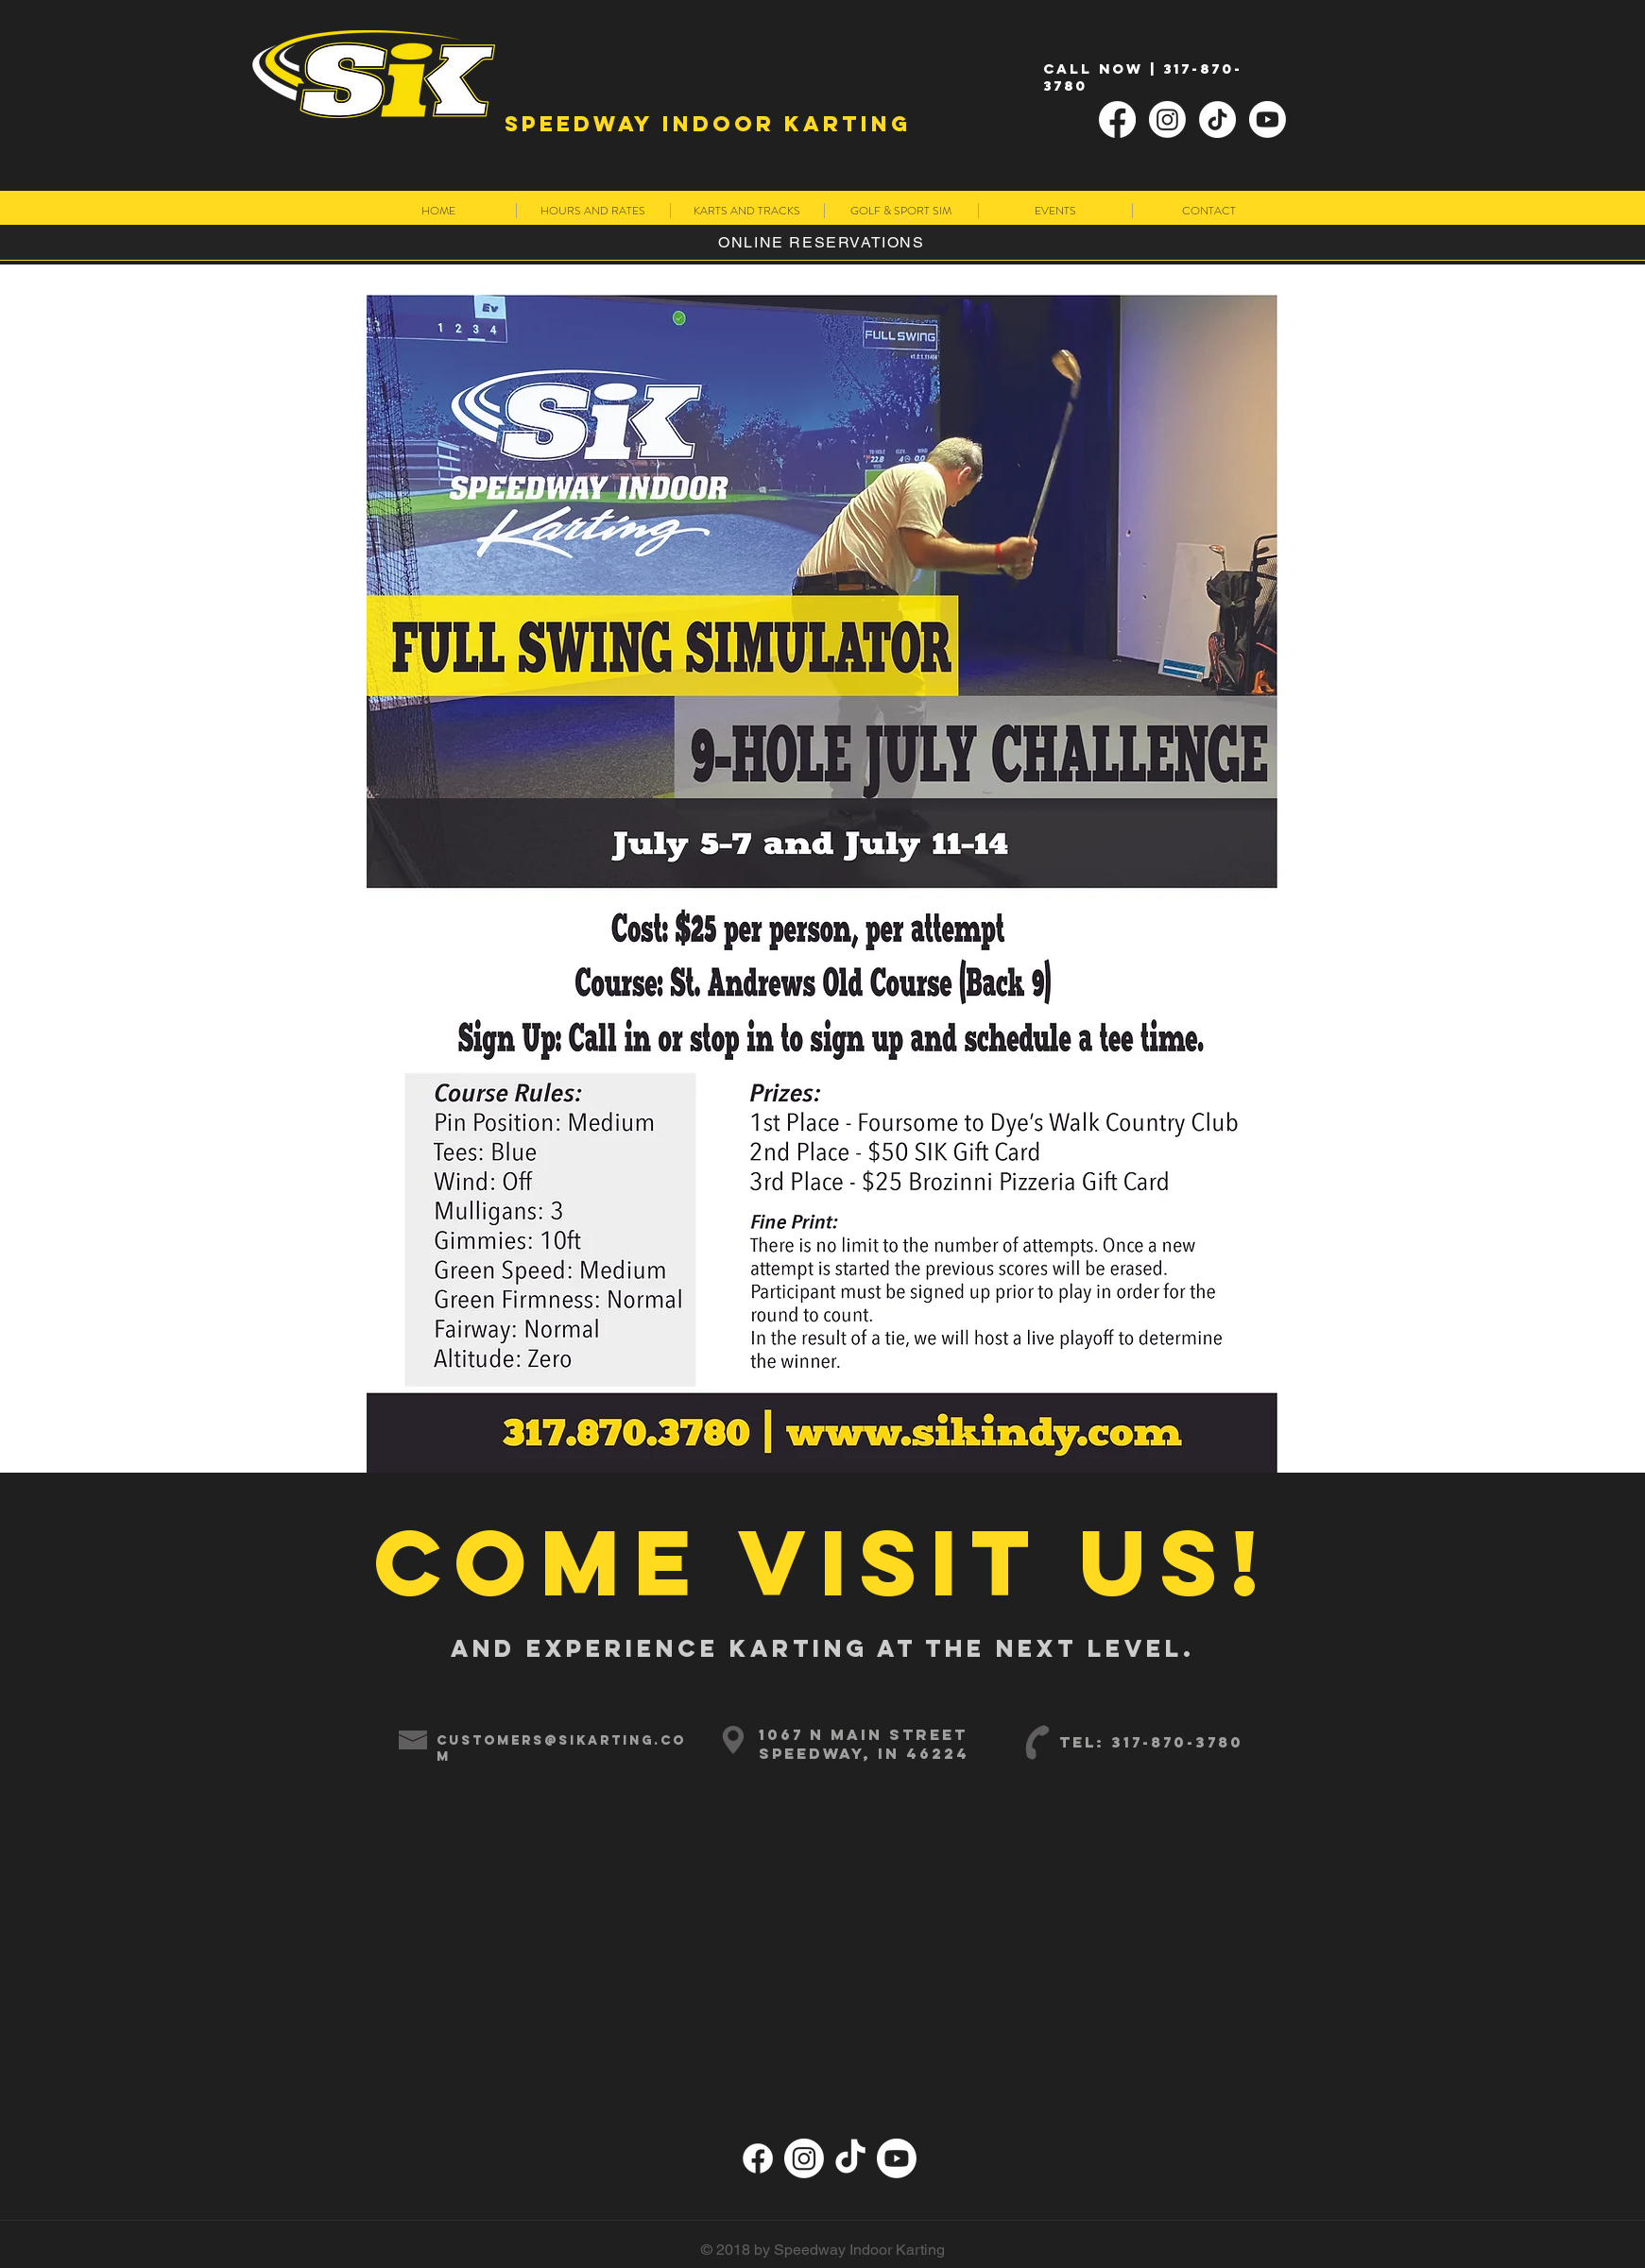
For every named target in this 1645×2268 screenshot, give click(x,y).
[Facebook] (1117, 119)
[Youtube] (1267, 119)
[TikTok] (1217, 119)
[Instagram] (1167, 119)
